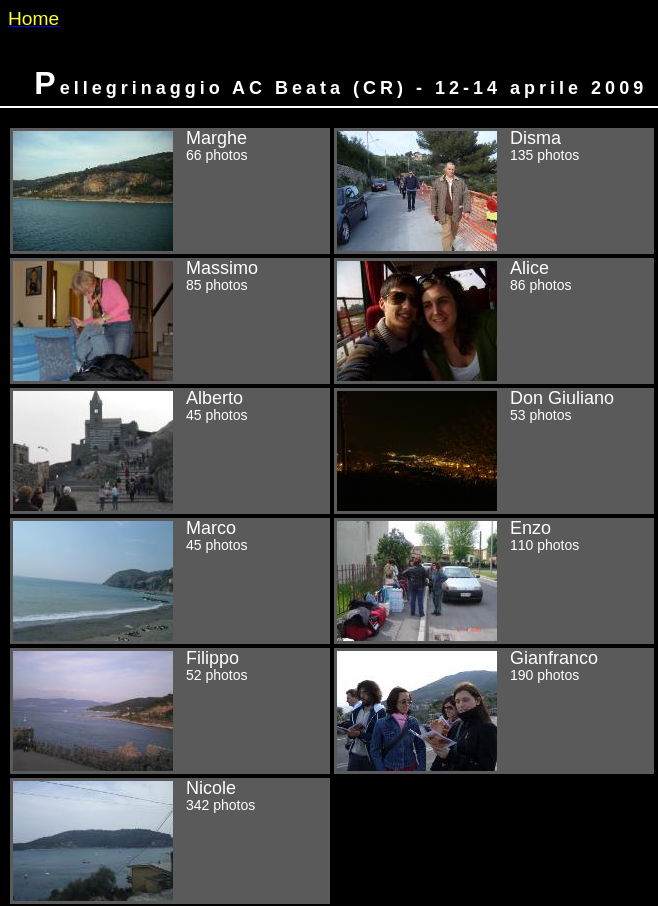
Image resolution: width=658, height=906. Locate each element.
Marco (170, 581)
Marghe (170, 191)
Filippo (170, 711)
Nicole (170, 841)
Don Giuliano (494, 451)
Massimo (170, 321)
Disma (494, 191)
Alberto (170, 451)
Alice (494, 321)
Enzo (494, 581)
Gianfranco (494, 711)
